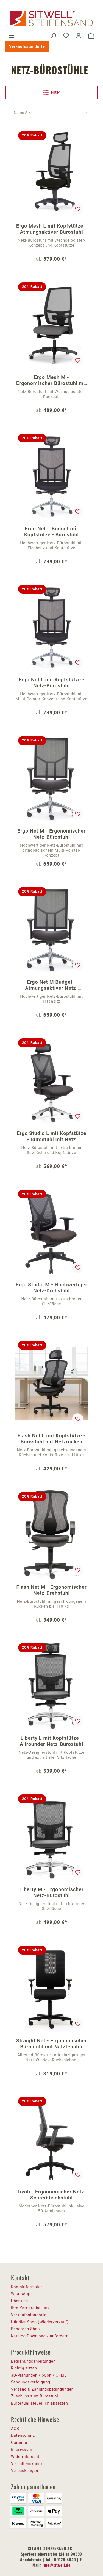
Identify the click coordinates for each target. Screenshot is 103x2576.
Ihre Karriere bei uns (30, 2308)
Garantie (19, 2442)
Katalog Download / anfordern (39, 2336)
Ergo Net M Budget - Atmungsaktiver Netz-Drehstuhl (51, 985)
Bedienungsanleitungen (33, 2361)
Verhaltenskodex (27, 2463)
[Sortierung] (51, 112)
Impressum (21, 2449)
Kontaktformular (26, 2287)
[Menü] (11, 35)
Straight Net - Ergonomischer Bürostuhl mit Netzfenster (51, 2044)
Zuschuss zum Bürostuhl (34, 2396)
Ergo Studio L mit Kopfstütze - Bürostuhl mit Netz (51, 1136)
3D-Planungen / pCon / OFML (39, 2375)
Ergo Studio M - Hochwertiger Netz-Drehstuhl (51, 1287)
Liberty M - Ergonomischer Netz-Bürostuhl (51, 1892)
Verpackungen (24, 2470)
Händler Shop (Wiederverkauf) (40, 2322)
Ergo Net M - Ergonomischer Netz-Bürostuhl (51, 834)
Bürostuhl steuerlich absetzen (39, 2403)
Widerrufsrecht (25, 2456)
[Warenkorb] (91, 35)
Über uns (19, 2301)
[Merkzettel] (66, 35)
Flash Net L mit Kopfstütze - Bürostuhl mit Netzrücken (51, 1439)
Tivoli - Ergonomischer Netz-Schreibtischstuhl (51, 2195)
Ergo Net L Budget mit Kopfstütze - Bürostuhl (51, 531)
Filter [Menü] (51, 91)
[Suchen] (53, 35)
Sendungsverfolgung (30, 2382)
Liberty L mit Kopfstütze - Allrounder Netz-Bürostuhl (51, 1741)
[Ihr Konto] (78, 35)
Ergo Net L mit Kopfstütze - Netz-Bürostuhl (52, 682)
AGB (15, 2428)
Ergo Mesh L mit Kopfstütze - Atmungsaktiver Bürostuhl (51, 229)
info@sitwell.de (57, 2565)
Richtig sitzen (24, 2368)
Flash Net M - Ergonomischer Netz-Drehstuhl (51, 1590)
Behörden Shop (25, 2329)
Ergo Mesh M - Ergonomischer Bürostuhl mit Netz (51, 380)
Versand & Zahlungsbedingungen (42, 2389)
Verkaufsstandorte (27, 46)
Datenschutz (23, 2435)
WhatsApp (20, 2293)
